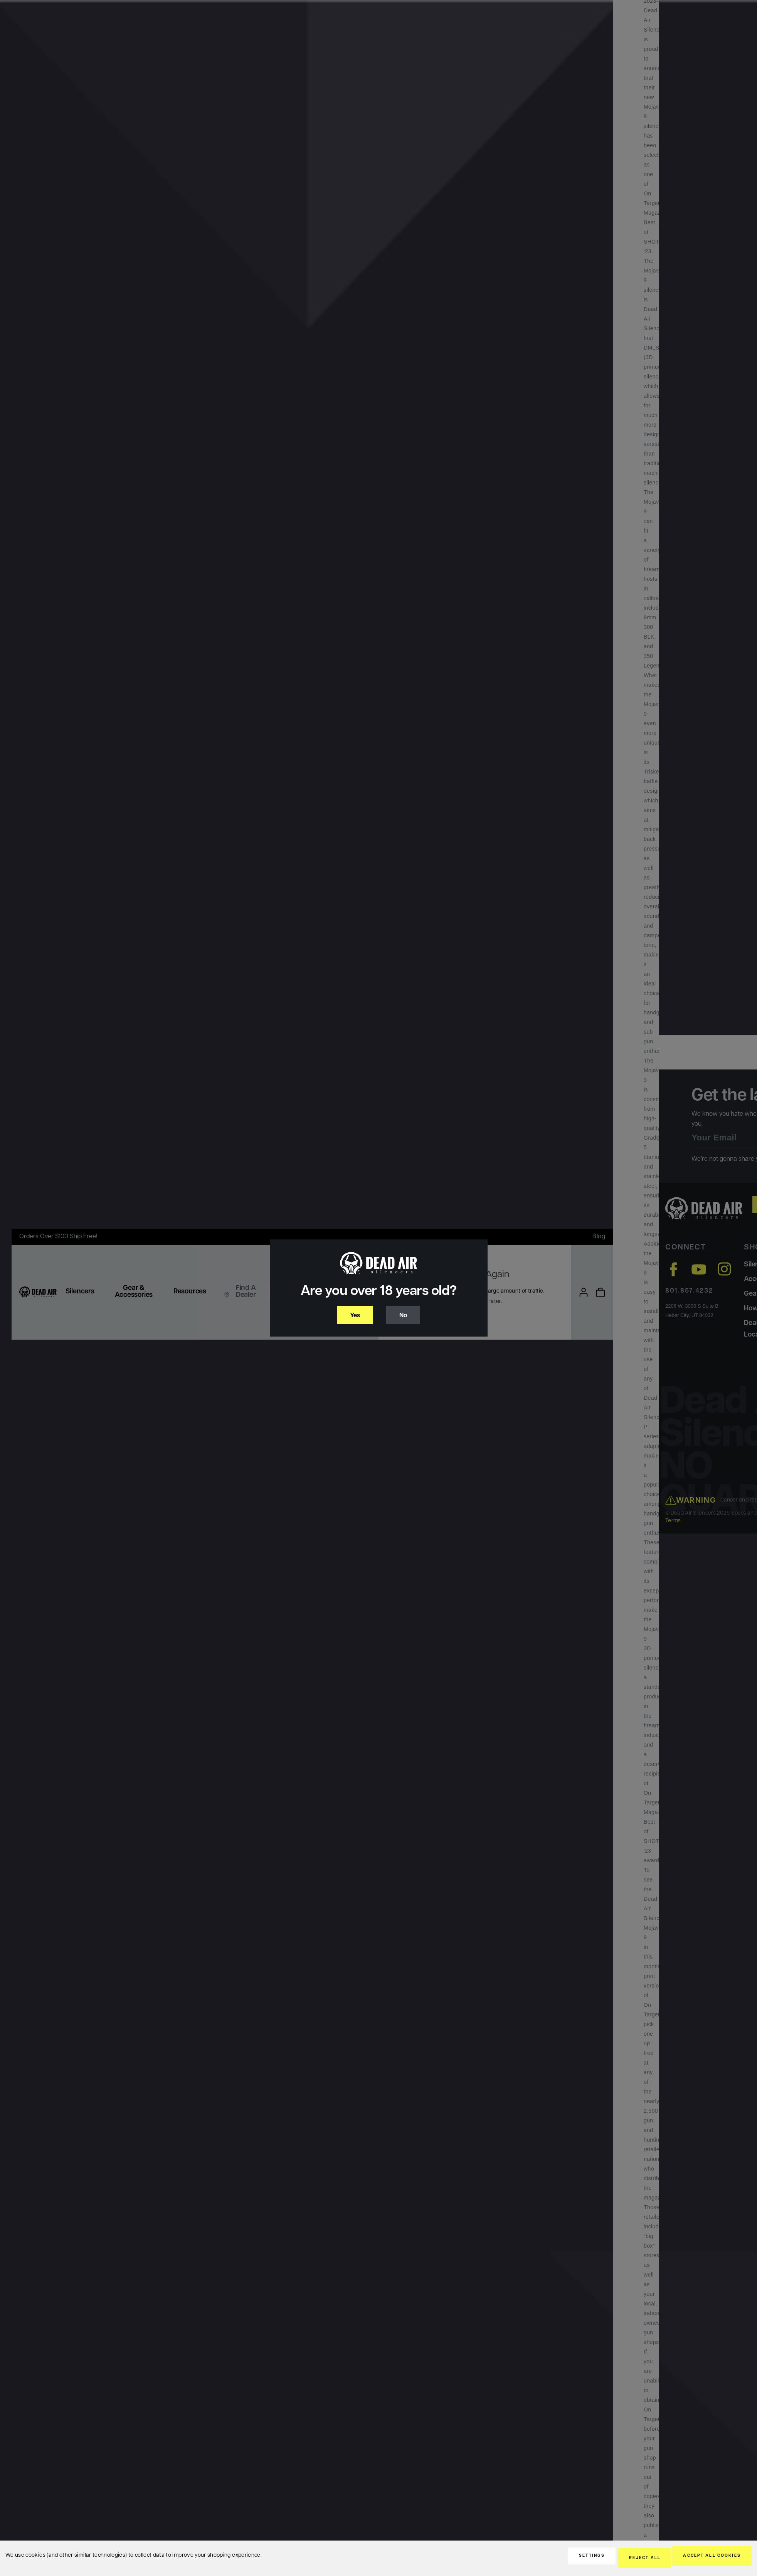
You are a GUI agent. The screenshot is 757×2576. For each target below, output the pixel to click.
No (406, 1315)
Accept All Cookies (704, 2559)
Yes (352, 1315)
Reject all (620, 2559)
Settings (554, 2559)
